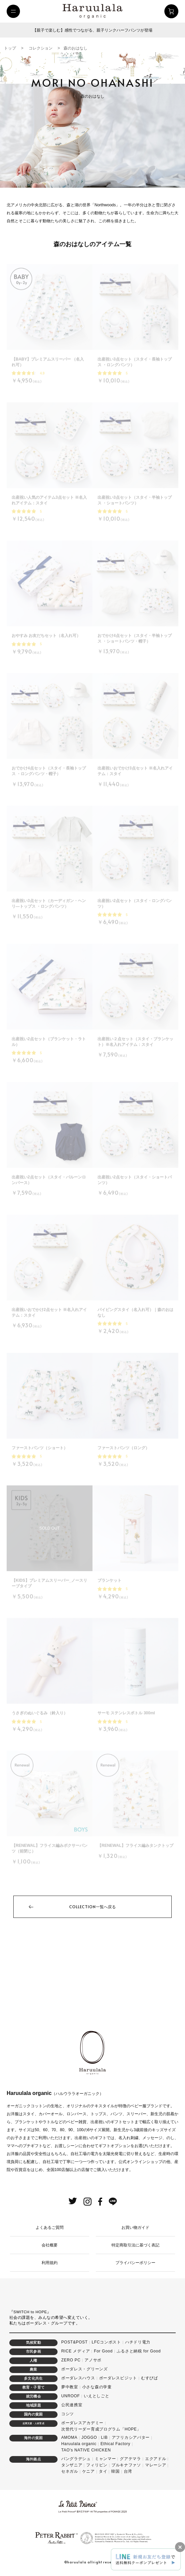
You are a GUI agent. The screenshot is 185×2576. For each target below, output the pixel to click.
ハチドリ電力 (137, 2342)
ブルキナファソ (126, 2465)
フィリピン (96, 2465)
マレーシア (155, 2465)
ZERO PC (71, 2360)
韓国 (115, 2471)
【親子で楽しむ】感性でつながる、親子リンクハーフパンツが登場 (92, 30)
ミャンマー (105, 2458)
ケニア (88, 2471)
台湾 (128, 2471)
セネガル (69, 2471)
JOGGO (89, 2437)
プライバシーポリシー (135, 2263)
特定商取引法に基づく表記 (135, 2245)
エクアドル (155, 2458)
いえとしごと (96, 2396)
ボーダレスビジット (118, 2378)
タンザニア (72, 2465)
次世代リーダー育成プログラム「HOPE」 (101, 2429)
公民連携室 (72, 2405)
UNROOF (70, 2396)
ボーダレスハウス (78, 2378)
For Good (103, 2351)
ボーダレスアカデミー (82, 2423)
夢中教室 (69, 2387)
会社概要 (50, 2245)
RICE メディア (75, 2351)
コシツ (67, 2414)
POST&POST (74, 2342)
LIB (104, 2437)
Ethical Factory (115, 2443)
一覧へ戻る (92, 1906)
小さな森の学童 (97, 2387)
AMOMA (69, 2437)
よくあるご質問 (50, 2227)
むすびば (149, 2378)
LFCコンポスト (106, 2342)
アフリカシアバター (131, 2437)
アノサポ (93, 2360)
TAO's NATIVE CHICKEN (86, 2450)
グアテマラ (130, 2458)
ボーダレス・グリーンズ (84, 2369)
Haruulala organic (78, 2443)
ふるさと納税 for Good (139, 2351)
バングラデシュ (76, 2458)
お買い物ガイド (135, 2227)
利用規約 (50, 2263)
